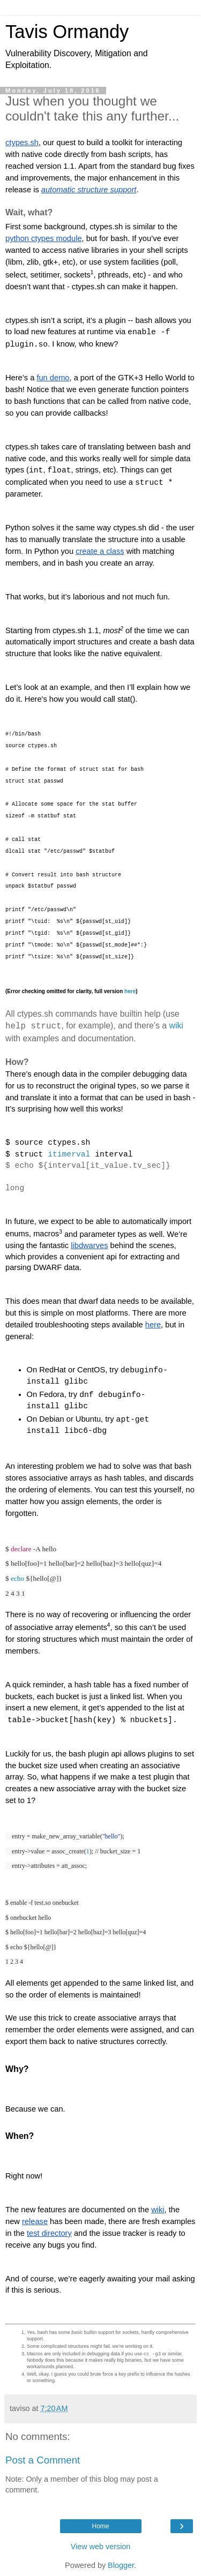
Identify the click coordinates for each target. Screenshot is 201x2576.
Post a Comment (42, 2460)
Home (100, 2526)
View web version (101, 2546)
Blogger (121, 2565)
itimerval (69, 1154)
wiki (177, 1025)
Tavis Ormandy (67, 31)
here (130, 991)
